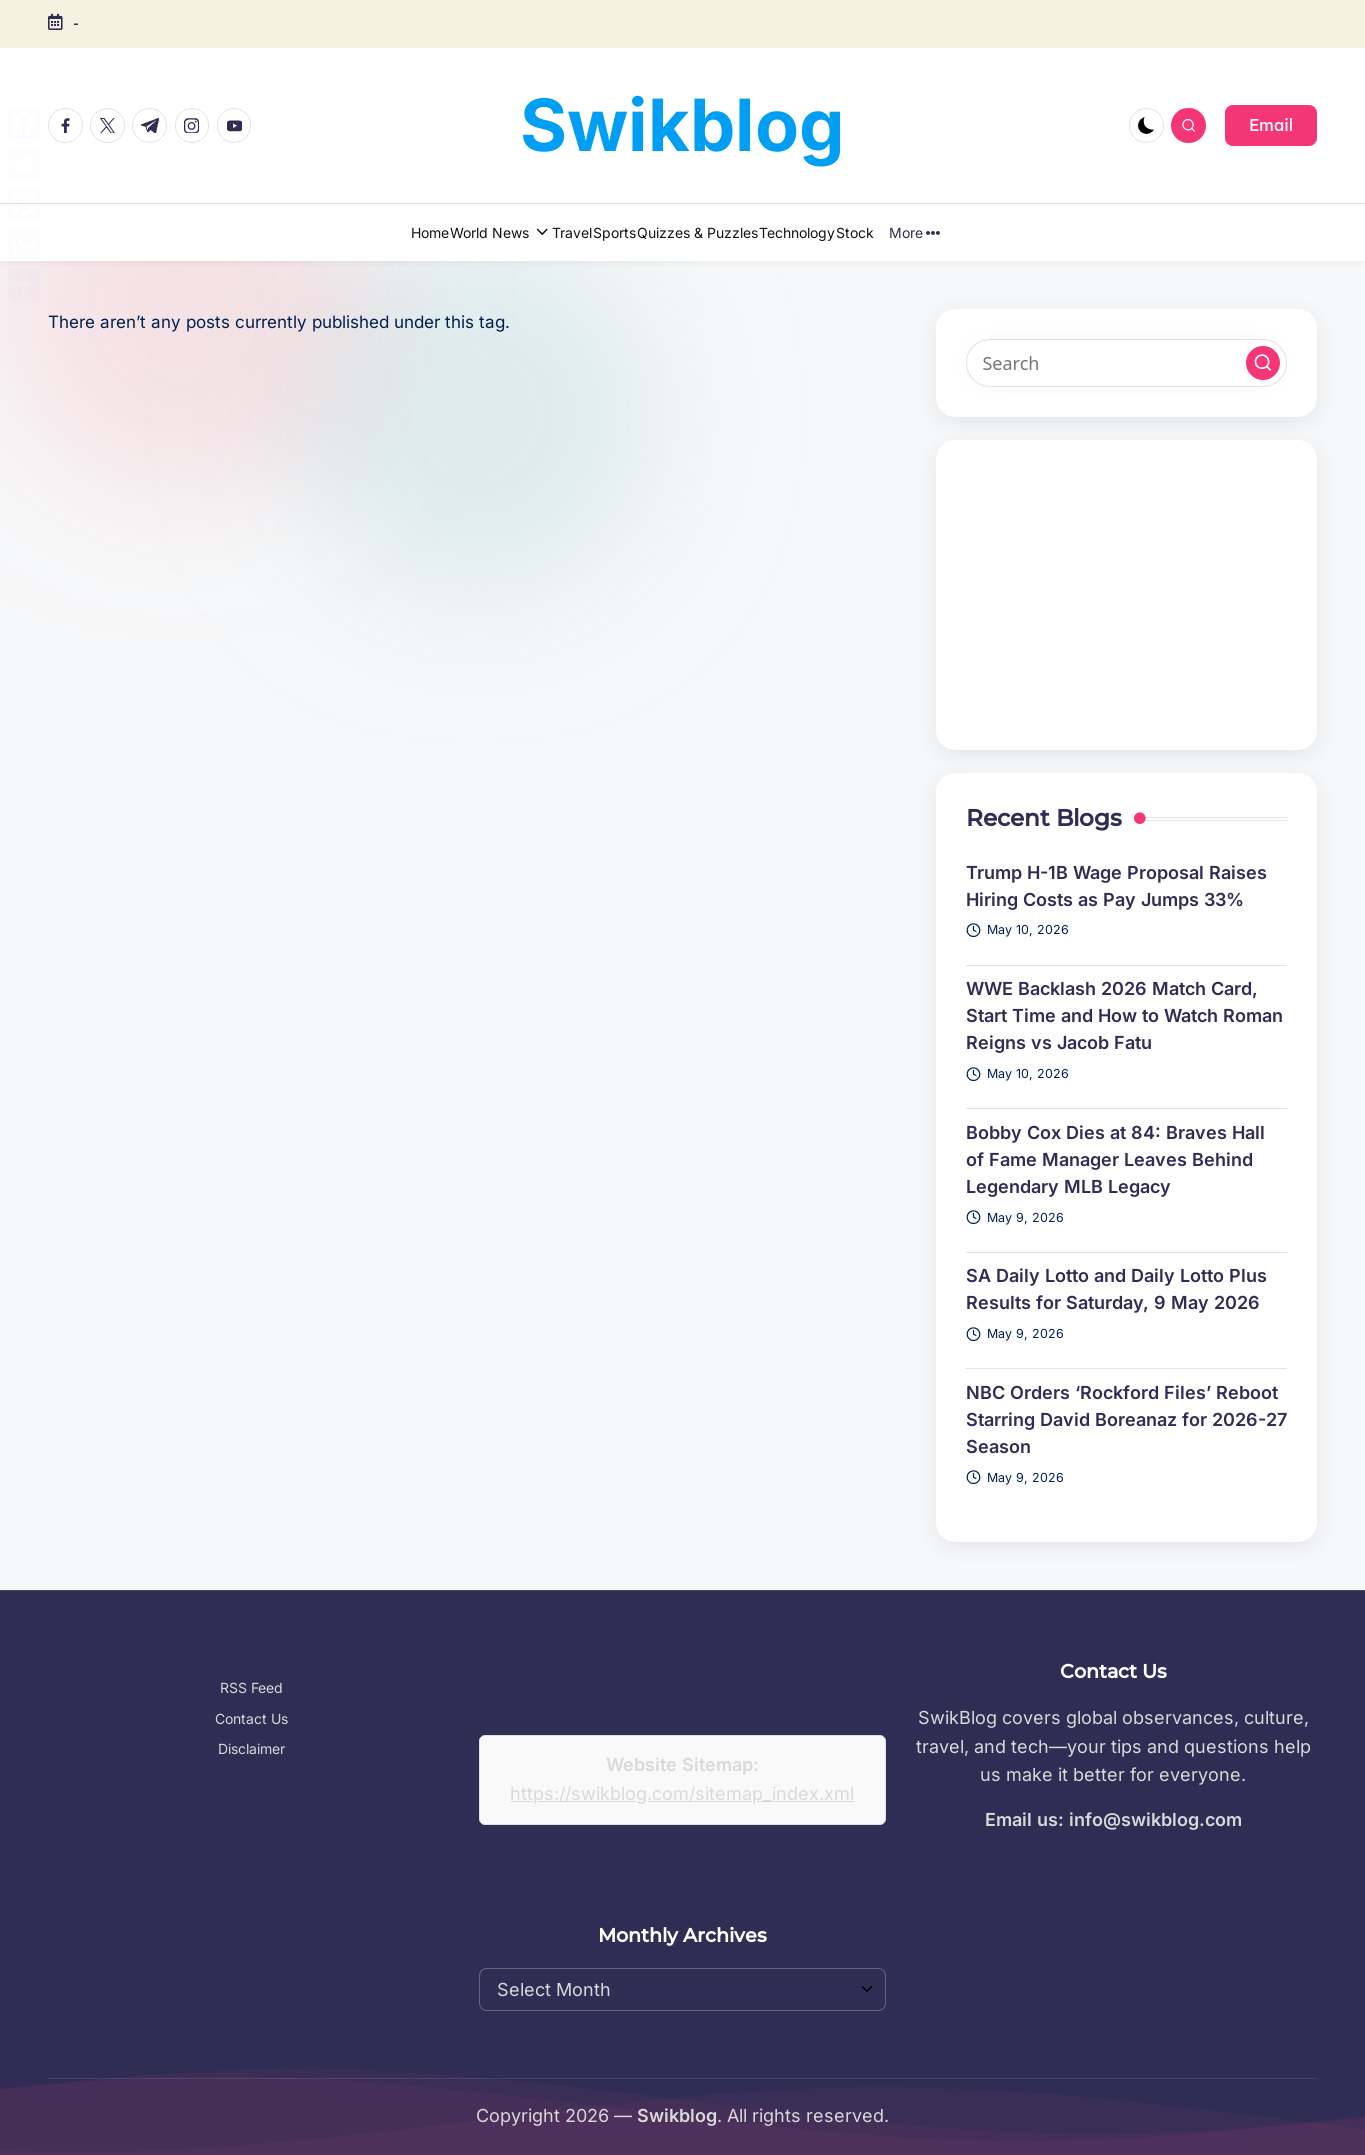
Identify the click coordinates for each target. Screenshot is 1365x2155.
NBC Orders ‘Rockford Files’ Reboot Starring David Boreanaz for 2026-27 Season (1126, 1419)
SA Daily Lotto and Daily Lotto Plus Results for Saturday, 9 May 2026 (1116, 1289)
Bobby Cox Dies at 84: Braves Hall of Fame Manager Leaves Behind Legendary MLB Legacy (1115, 1159)
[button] (1271, 125)
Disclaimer (251, 1748)
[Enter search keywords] (1126, 363)
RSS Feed (251, 1687)
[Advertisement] (1126, 595)
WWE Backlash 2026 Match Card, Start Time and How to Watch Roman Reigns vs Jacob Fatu (1124, 1015)
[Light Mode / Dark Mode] (1146, 125)
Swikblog (682, 124)
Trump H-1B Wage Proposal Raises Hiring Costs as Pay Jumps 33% (1116, 886)
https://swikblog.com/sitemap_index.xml (682, 1793)
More (1009, 232)
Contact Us (251, 1718)
